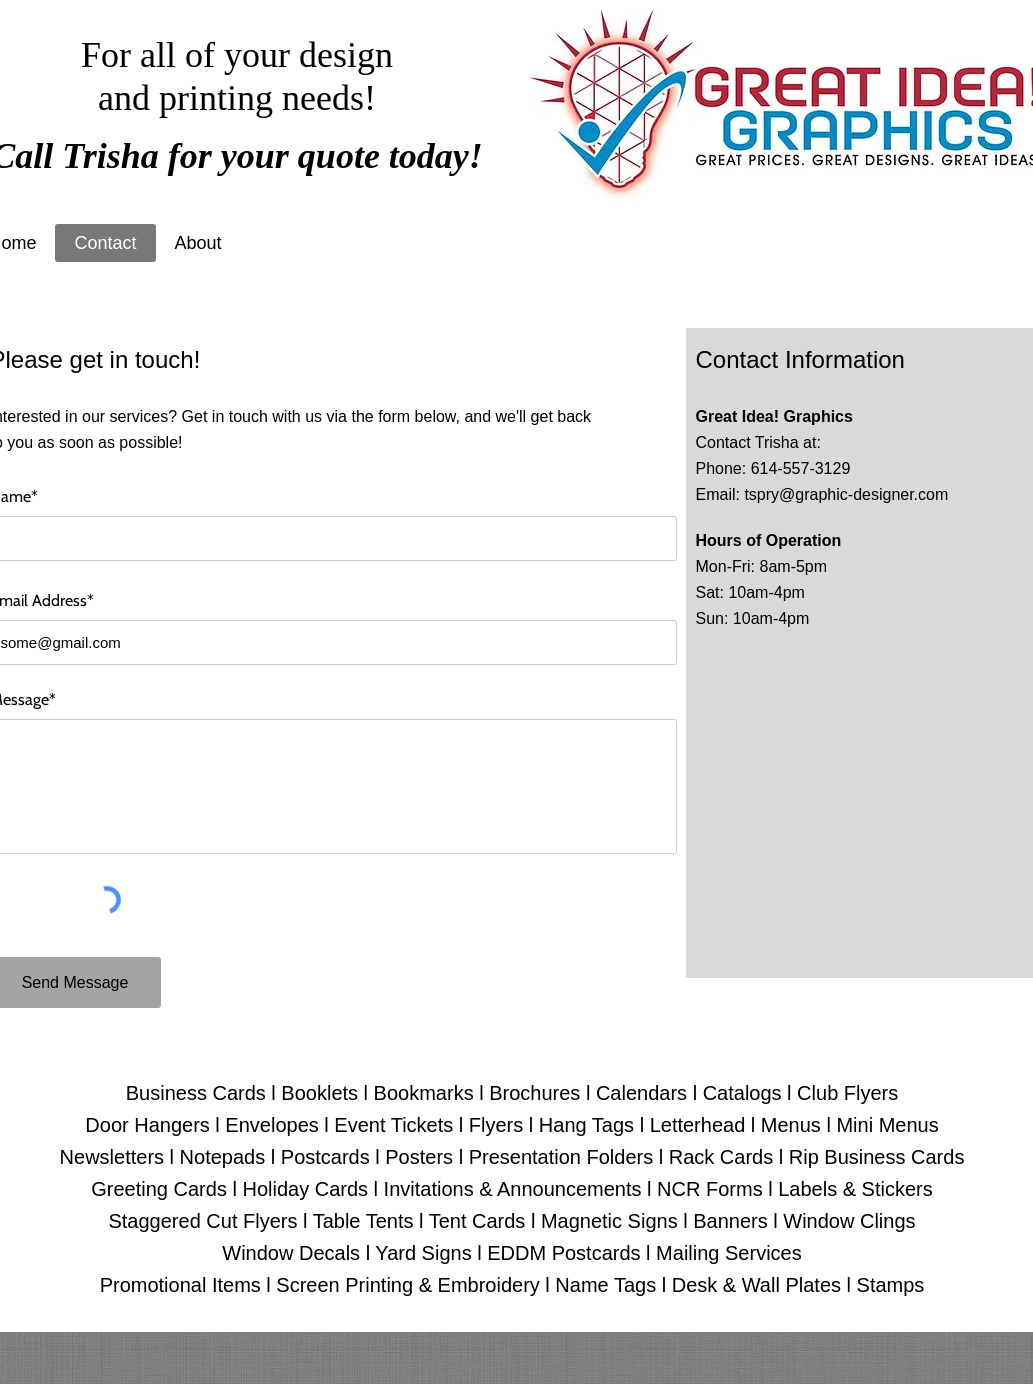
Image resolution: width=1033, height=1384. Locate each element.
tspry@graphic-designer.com (846, 494)
